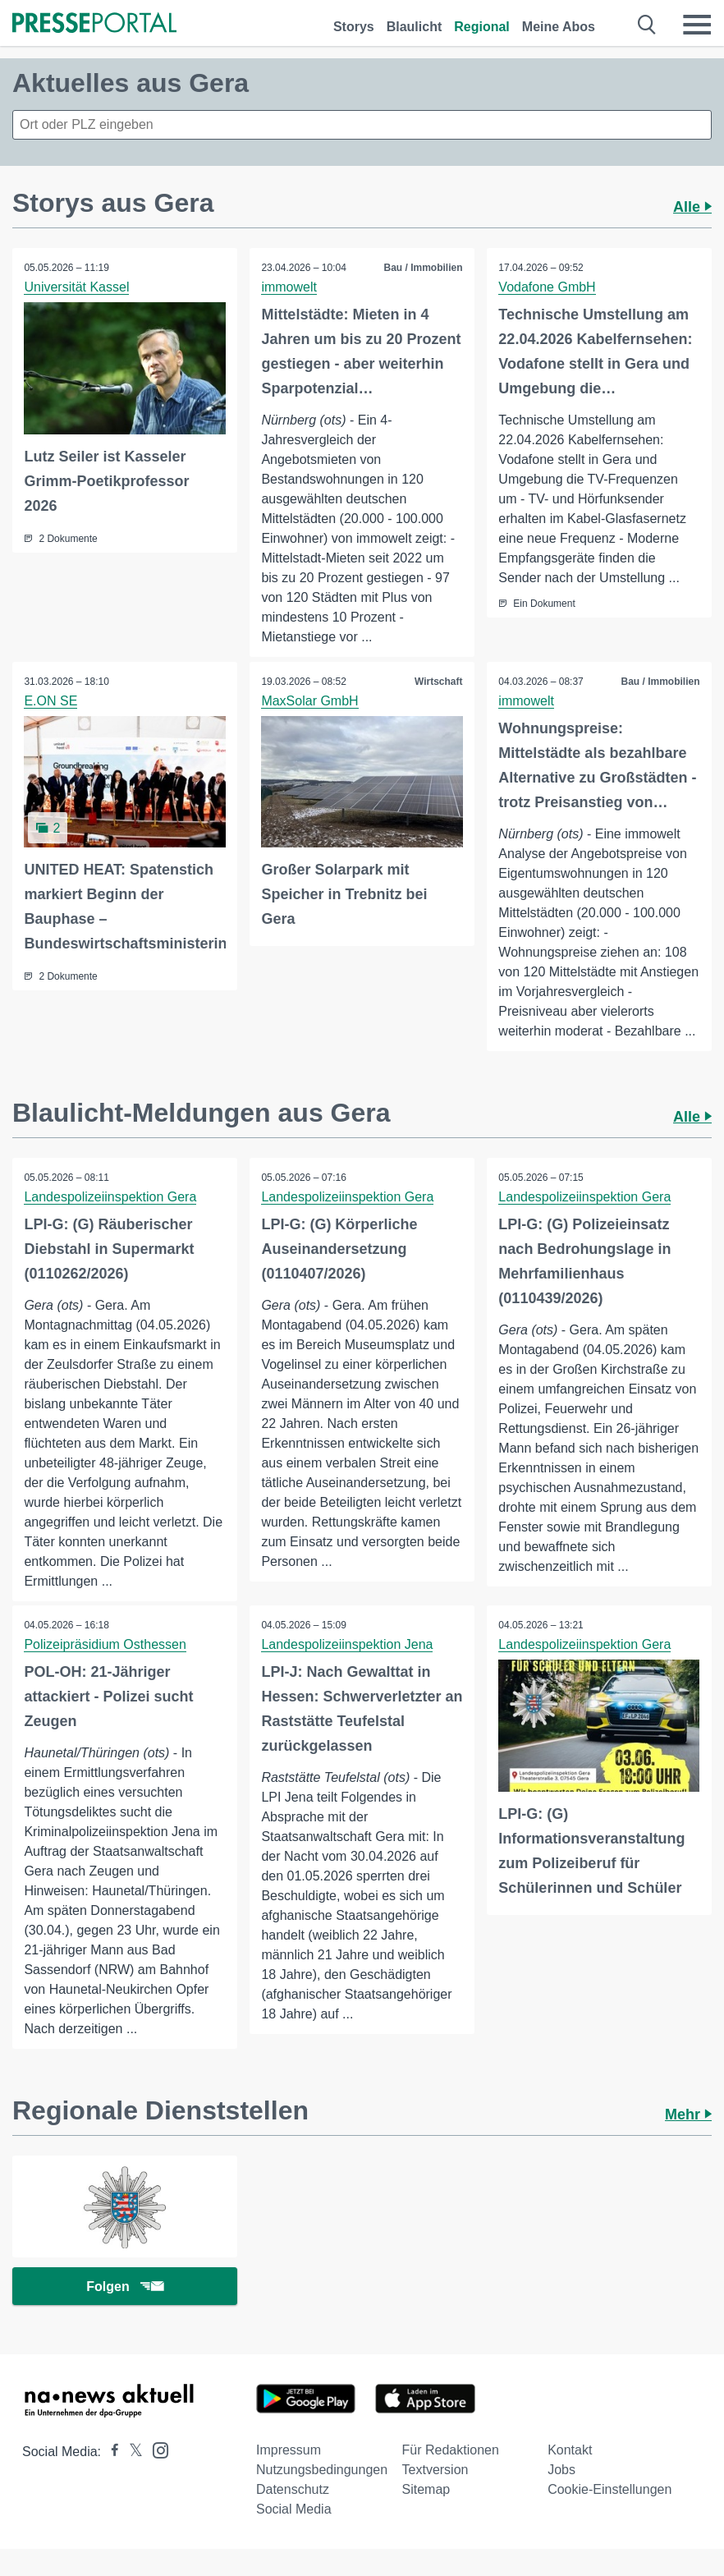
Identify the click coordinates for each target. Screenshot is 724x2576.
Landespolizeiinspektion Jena (347, 1645)
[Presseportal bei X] (131, 2454)
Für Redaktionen (450, 2452)
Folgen (124, 2288)
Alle (692, 207)
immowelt (290, 287)
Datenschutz (292, 2492)
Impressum (288, 2452)
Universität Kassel (77, 287)
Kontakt (570, 2452)
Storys (353, 27)
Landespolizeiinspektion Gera (111, 1197)
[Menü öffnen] (697, 24)
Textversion (435, 2472)
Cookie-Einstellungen (609, 2492)
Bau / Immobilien (422, 267)
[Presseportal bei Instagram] (155, 2452)
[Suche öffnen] (647, 24)
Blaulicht (414, 27)
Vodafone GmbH (547, 287)
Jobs (561, 2472)
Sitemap (426, 2492)
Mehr (688, 2115)
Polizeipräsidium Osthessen (105, 1645)
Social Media (294, 2512)
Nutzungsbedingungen (321, 2472)
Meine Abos (558, 27)
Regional (482, 27)
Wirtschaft (438, 681)
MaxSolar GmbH (310, 701)
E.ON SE (51, 701)
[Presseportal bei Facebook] (110, 2454)
